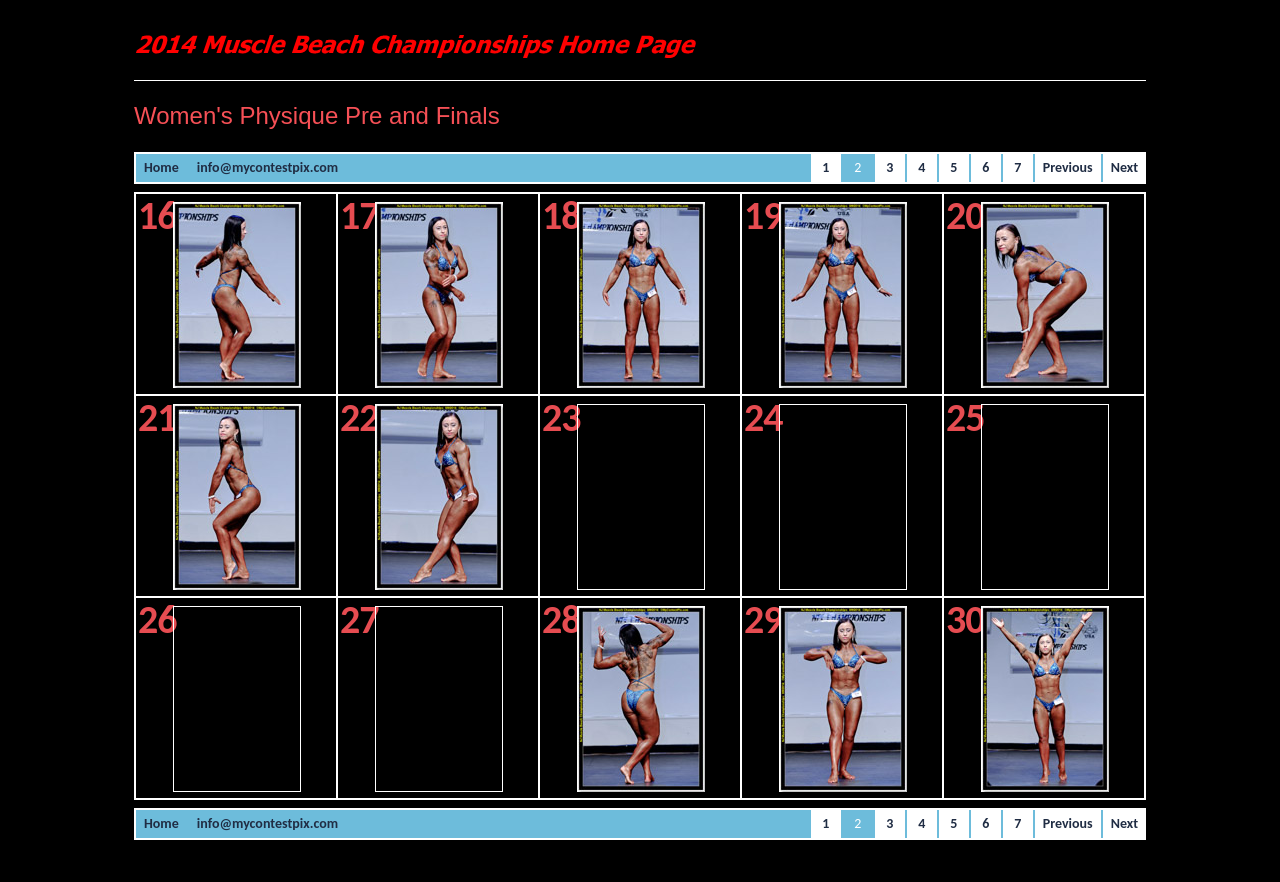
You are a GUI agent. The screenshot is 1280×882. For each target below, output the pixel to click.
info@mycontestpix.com (267, 167)
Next (1124, 167)
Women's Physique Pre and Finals (317, 115)
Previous (1068, 167)
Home (161, 167)
